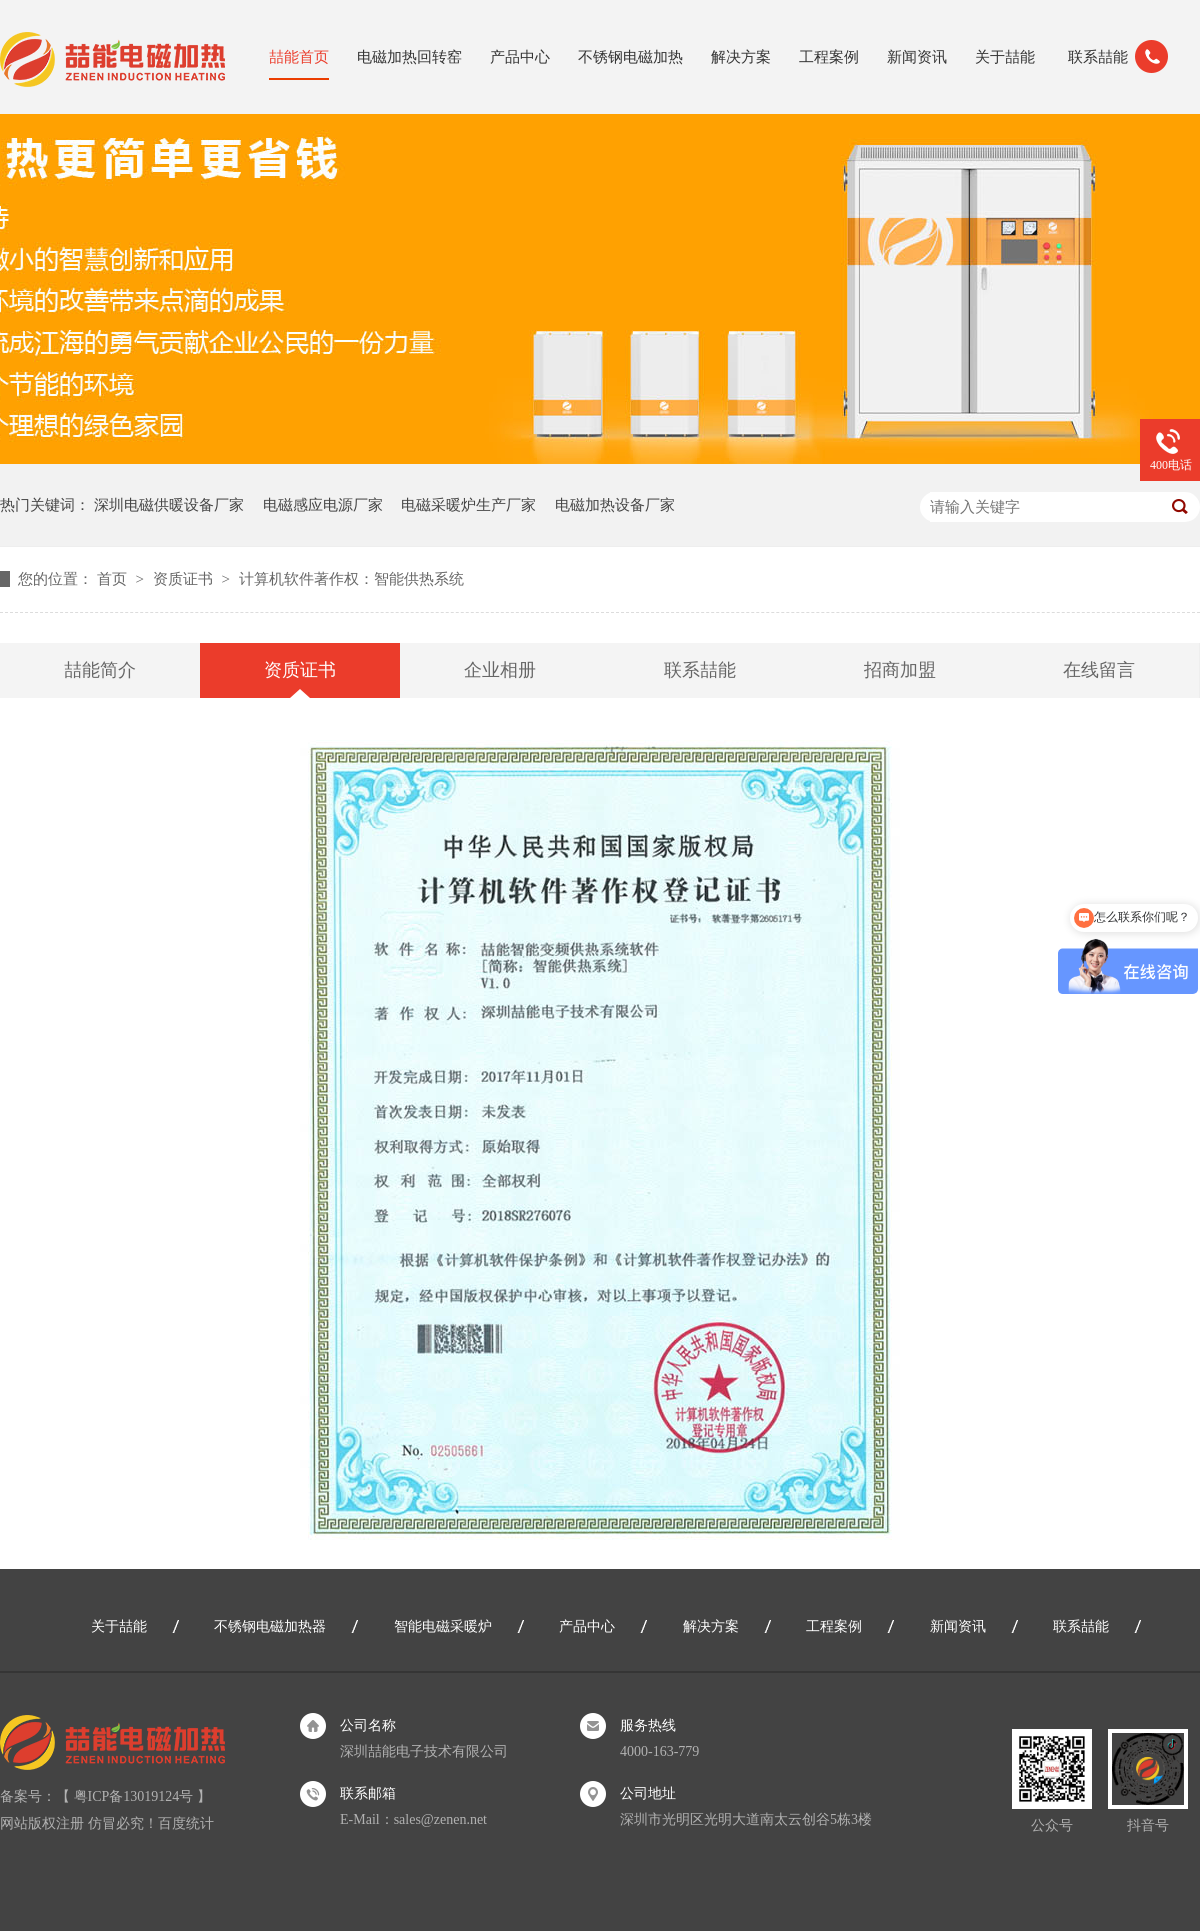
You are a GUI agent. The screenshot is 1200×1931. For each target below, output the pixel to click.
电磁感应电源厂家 (323, 505)
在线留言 (1099, 670)
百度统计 (186, 1823)
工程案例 (829, 57)
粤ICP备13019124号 (134, 1796)
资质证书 (185, 579)
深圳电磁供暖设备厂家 (169, 505)
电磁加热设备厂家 (615, 505)
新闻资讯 (917, 57)
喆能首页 (299, 57)
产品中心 (520, 57)
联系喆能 (1098, 57)
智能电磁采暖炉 (443, 1626)
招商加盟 (900, 670)
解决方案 (741, 57)
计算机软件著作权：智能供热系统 (351, 579)
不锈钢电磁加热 (630, 57)
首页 (114, 579)
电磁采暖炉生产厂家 (468, 505)
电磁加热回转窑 (409, 57)
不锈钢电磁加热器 (270, 1626)
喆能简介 (100, 670)
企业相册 (500, 670)
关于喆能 (1005, 57)
